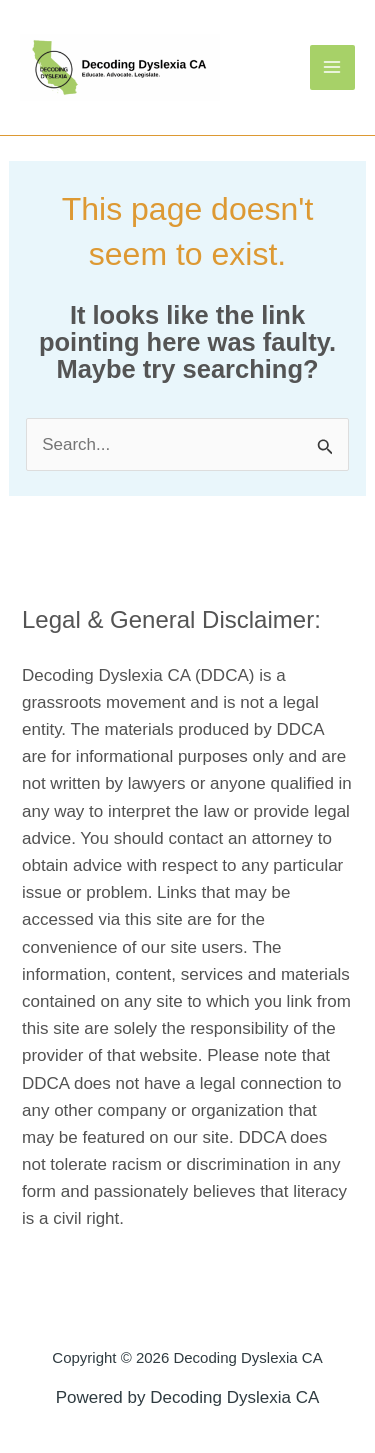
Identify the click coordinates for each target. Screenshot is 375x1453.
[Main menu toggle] (333, 68)
